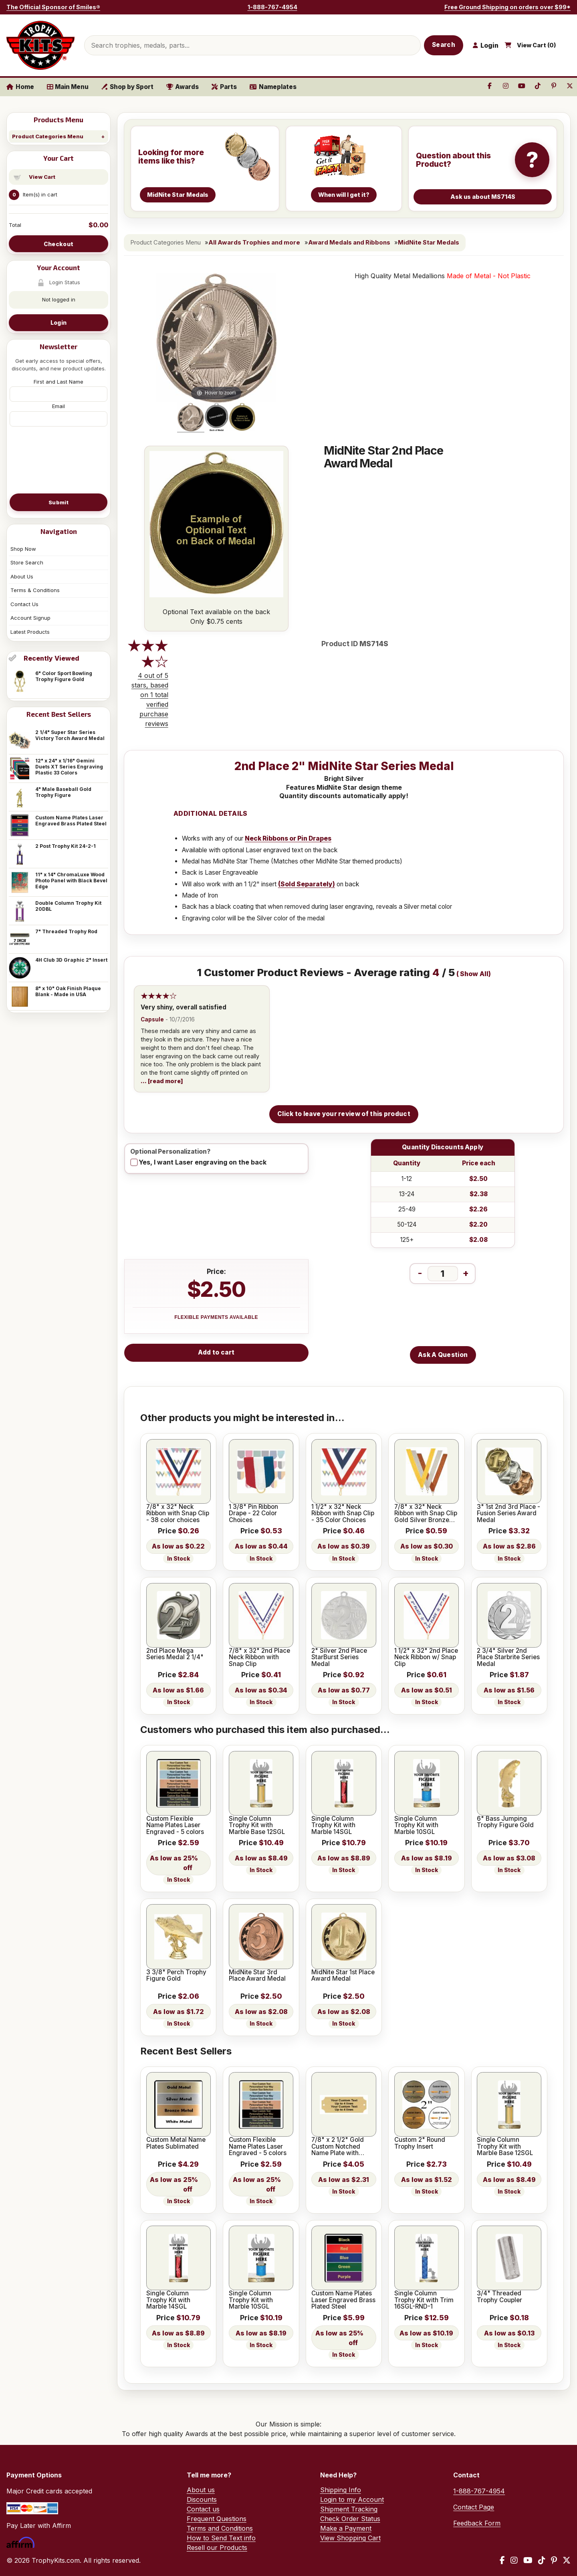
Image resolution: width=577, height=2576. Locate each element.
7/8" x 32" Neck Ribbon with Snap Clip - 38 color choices (177, 1513)
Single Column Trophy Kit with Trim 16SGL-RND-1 (424, 2300)
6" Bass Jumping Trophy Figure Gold (505, 1822)
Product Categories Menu (47, 136)
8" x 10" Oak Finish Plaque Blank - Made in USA (68, 991)
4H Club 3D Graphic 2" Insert (71, 960)
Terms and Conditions (220, 2528)
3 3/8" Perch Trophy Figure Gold (176, 1975)
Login (58, 322)
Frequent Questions (216, 2519)
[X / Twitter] (567, 2560)
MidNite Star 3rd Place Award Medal (257, 1975)
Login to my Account (352, 2499)
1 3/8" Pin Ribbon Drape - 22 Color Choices (253, 1513)
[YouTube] (528, 2560)
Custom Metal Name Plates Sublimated (176, 2143)
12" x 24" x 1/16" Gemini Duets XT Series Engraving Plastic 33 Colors (69, 767)
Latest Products (30, 632)
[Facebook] (502, 2560)
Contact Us (24, 604)
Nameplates (273, 87)
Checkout (58, 244)
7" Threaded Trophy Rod (66, 931)
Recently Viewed (51, 658)
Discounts (202, 2499)
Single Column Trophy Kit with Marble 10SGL (416, 1825)
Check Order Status (350, 2519)
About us (201, 2490)
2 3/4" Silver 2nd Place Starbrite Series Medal (508, 1657)
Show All (474, 974)
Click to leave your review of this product (343, 1114)
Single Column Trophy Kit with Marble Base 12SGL (257, 1825)
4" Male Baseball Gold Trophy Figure (63, 792)
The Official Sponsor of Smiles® (53, 7)
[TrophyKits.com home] (40, 45)
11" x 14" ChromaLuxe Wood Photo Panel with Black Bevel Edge (71, 880)
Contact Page (473, 2507)
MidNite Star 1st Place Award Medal (343, 1975)
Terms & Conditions (35, 590)
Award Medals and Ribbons (349, 242)
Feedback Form (476, 2523)
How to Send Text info (221, 2538)
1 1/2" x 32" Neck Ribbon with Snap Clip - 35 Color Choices (342, 1513)
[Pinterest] (554, 2560)
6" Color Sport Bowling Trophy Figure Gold (63, 676)
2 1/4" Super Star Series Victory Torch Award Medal (70, 735)
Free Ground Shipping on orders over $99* (507, 7)
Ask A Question (443, 1355)
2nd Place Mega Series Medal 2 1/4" (175, 1654)
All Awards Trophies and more (254, 242)
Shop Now (23, 549)
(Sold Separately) (306, 884)
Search (443, 45)
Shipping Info (340, 2490)
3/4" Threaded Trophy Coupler (499, 2296)
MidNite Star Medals (428, 242)
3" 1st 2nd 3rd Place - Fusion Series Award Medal (508, 1513)
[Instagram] (514, 2560)
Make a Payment (345, 2528)
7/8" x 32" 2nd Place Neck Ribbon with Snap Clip (259, 1657)
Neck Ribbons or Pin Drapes (288, 838)
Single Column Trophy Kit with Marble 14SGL (333, 1825)
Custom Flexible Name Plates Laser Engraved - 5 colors (175, 1825)
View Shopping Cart (350, 2538)
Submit (58, 502)
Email (58, 406)
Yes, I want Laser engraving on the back (202, 1162)
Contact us (203, 2509)
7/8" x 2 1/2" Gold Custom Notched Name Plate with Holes (337, 2146)
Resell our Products (217, 2548)
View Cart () (536, 45)
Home (20, 87)
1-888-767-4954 (272, 7)
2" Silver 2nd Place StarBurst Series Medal (339, 1657)
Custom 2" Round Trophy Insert (419, 2143)
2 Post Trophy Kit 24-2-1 (65, 846)
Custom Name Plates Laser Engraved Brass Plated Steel (71, 821)
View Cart (42, 177)
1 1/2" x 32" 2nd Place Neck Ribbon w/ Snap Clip (426, 1657)
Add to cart (216, 1352)
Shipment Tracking (348, 2509)
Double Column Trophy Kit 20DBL (68, 906)
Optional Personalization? (170, 1151)
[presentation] (58, 459)
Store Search (26, 562)
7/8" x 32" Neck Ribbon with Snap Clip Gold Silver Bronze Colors (425, 1513)
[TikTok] (541, 2560)
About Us (21, 576)
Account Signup (30, 618)
